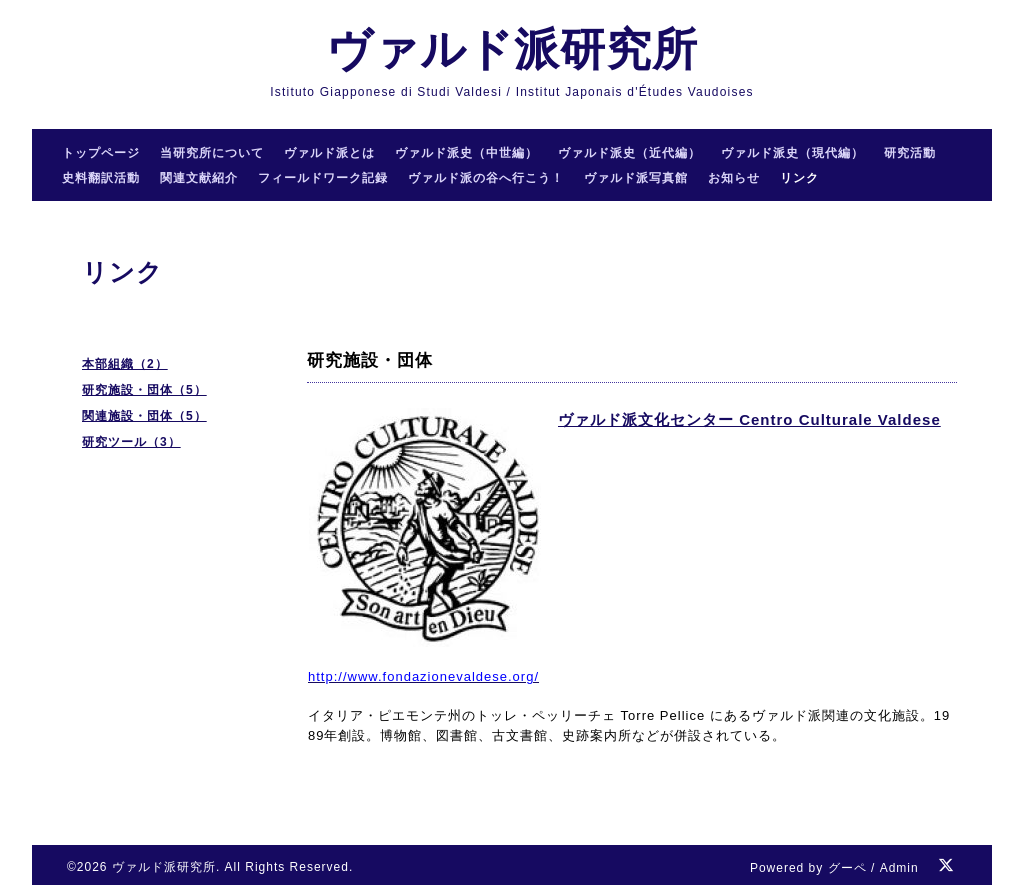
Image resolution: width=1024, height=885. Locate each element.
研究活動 (910, 153)
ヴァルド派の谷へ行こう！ (486, 178)
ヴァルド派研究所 (512, 49)
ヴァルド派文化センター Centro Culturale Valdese (749, 419)
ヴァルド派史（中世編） (466, 153)
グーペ (847, 868)
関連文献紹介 (199, 178)
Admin (899, 868)
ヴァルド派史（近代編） (629, 153)
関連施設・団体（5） (144, 416)
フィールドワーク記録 (323, 178)
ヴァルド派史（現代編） (792, 153)
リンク (799, 178)
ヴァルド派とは (329, 153)
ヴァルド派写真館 (636, 178)
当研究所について (212, 153)
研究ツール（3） (131, 442)
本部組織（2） (125, 364)
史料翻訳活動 (101, 178)
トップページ (101, 153)
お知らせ (734, 178)
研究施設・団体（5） (144, 390)
